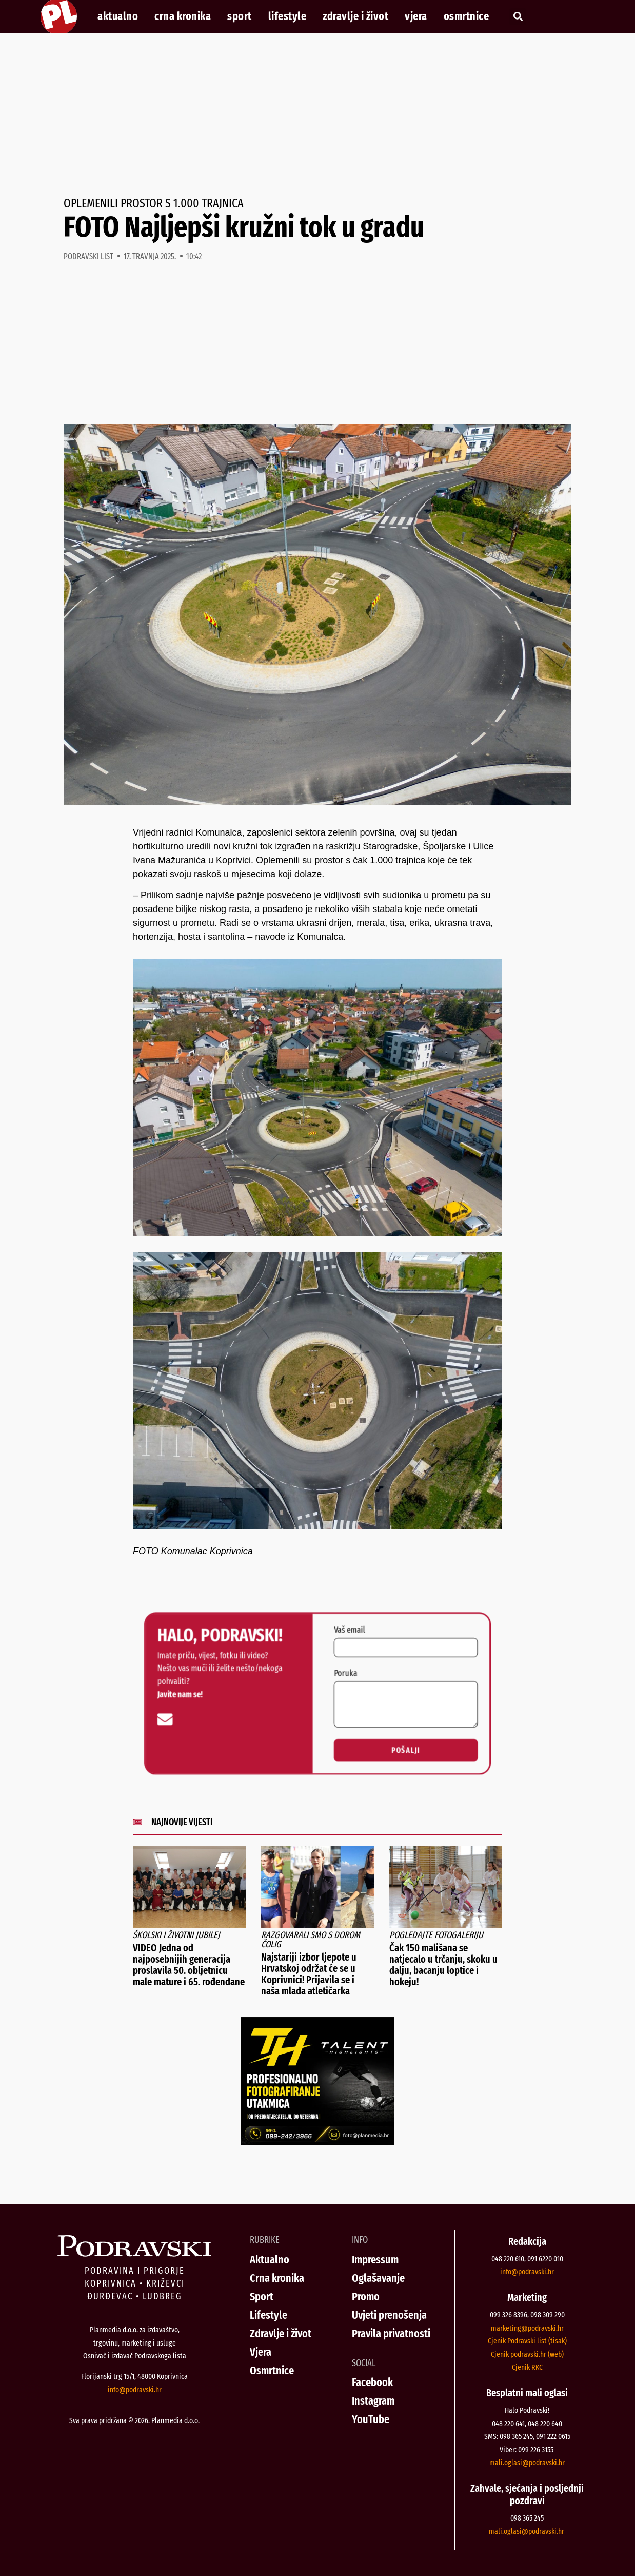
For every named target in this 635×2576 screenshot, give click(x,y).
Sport (239, 16)
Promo (366, 2296)
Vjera (416, 16)
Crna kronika (182, 16)
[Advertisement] (317, 115)
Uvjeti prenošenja (389, 2315)
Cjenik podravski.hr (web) (527, 2354)
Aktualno (117, 16)
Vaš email (354, 1620)
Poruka (349, 1670)
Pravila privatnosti (391, 2333)
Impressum (375, 2260)
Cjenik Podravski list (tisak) (527, 2341)
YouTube (370, 2419)
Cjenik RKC (527, 2367)
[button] (517, 16)
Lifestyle (287, 16)
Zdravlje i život (355, 16)
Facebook (372, 2382)
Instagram (373, 2401)
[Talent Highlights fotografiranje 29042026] (317, 2142)
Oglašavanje (378, 2278)
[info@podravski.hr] (142, 1723)
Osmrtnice (466, 16)
